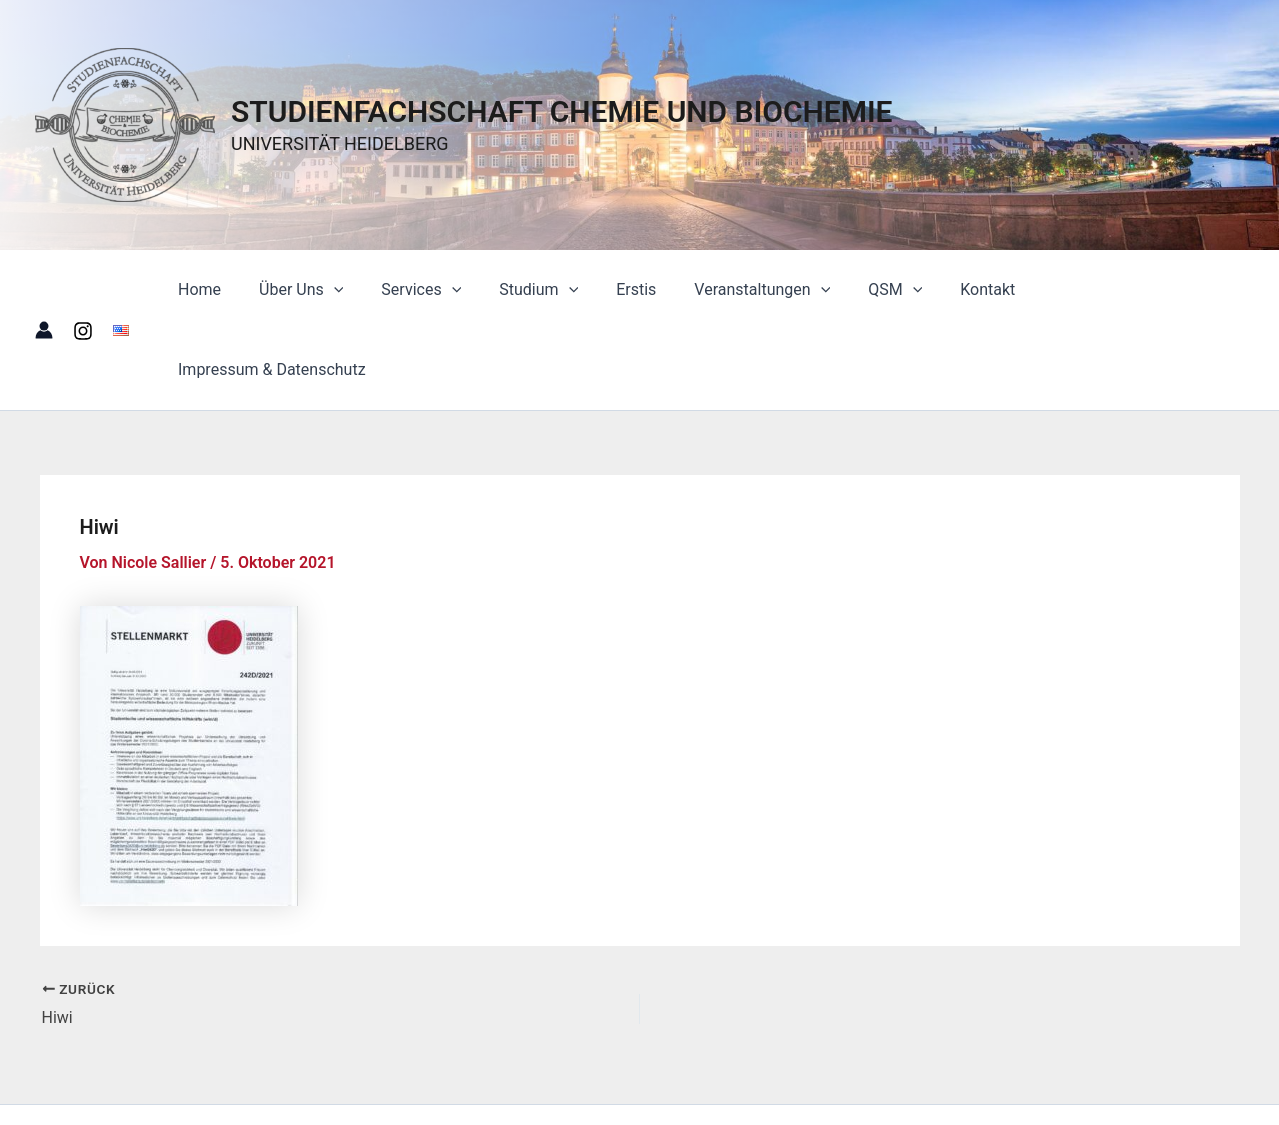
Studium (555, 290)
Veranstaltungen (767, 290)
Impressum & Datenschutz (1134, 289)
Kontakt (980, 289)
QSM (894, 290)
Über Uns (330, 290)
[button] (363, 290)
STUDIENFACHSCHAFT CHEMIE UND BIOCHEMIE (562, 111)
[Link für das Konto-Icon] (44, 290)
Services (444, 290)
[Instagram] (83, 291)
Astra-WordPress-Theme (941, 1074)
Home (234, 289)
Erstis (647, 289)
